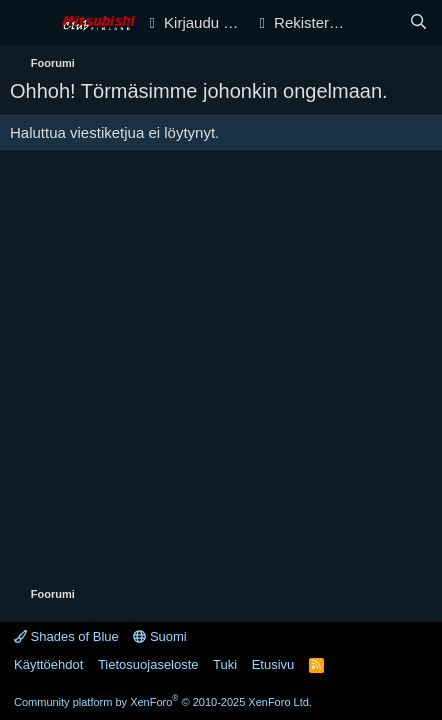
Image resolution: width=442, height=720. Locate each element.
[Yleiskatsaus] (378, 22)
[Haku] (418, 22)
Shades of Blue (66, 636)
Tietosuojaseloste (148, 664)
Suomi (159, 636)
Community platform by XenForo (163, 702)
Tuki (225, 664)
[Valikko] (27, 23)
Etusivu (273, 664)
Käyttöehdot (48, 664)
